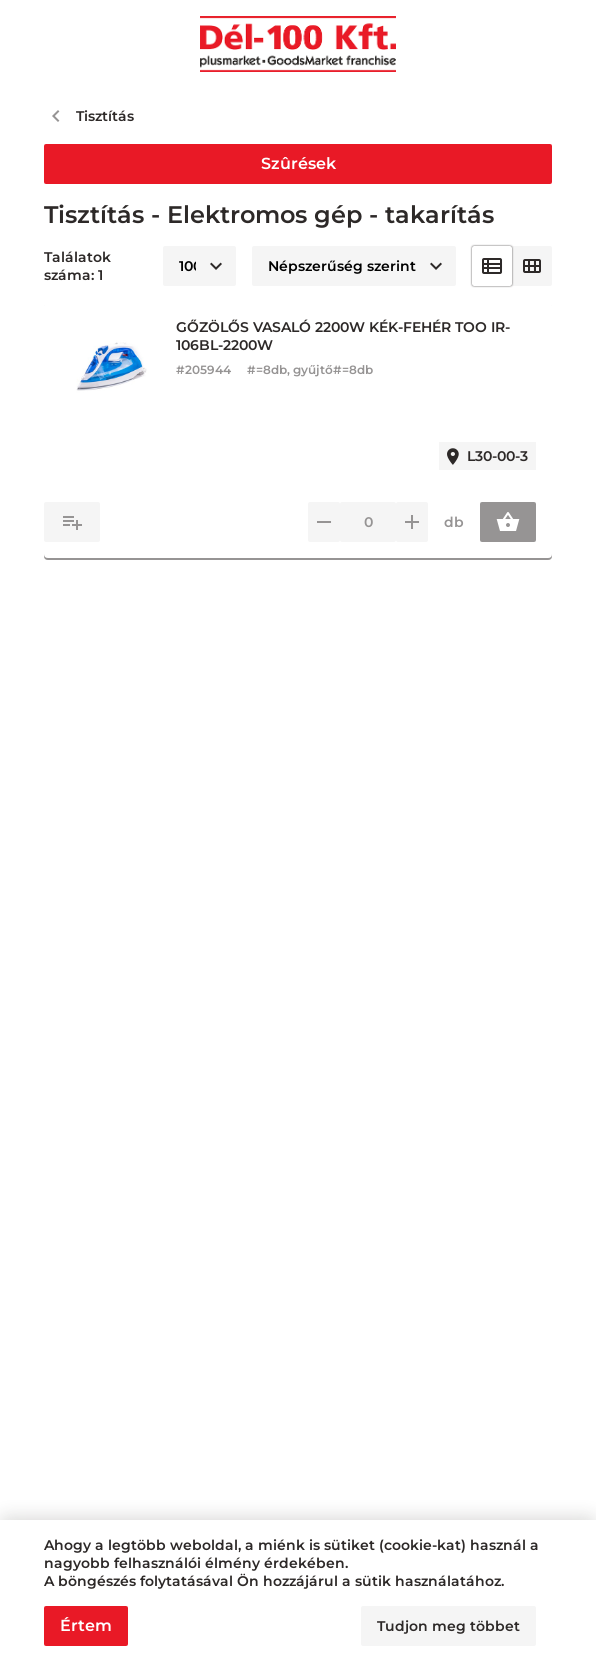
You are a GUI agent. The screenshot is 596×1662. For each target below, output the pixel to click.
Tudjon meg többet (448, 1626)
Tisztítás (105, 116)
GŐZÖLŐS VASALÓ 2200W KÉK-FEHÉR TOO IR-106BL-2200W (343, 336)
